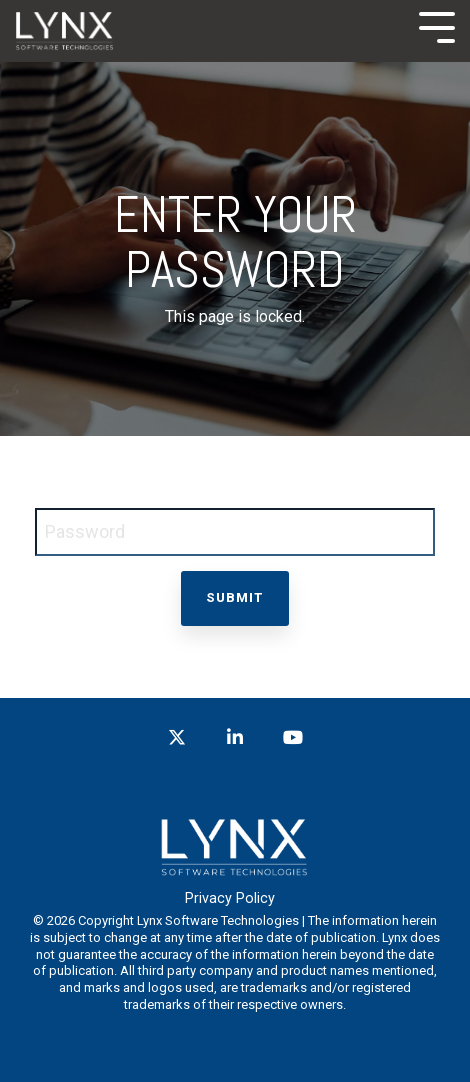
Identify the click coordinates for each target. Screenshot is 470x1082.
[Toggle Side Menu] (437, 25)
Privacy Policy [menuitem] (230, 898)
